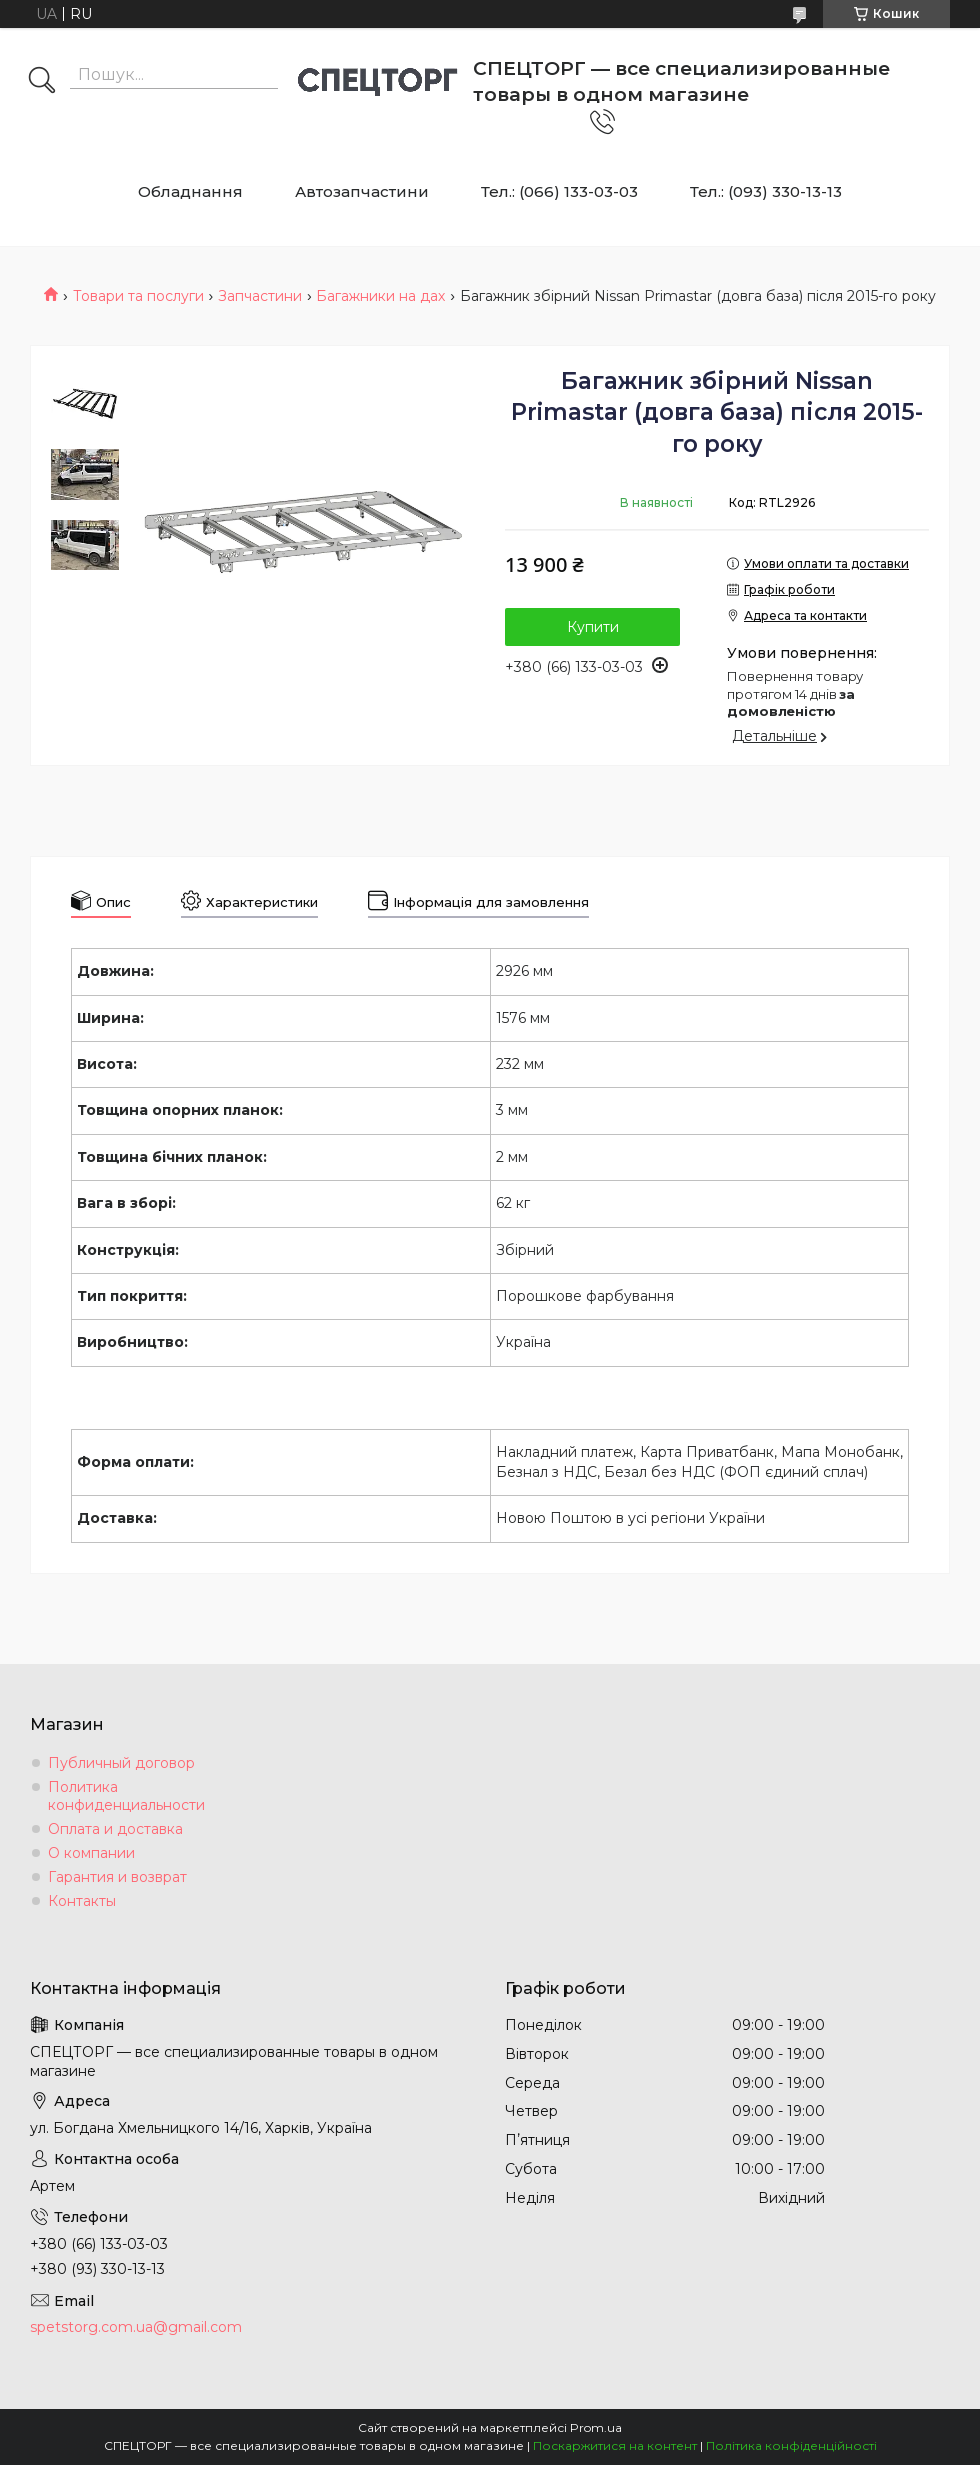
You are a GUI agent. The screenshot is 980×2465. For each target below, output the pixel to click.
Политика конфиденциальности (126, 1796)
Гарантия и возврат (117, 1877)
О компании (91, 1853)
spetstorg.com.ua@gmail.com (136, 2327)
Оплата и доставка (115, 1829)
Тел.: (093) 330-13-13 (766, 191)
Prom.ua (596, 2427)
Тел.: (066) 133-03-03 (559, 191)
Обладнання (190, 191)
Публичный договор (121, 1763)
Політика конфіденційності (791, 2445)
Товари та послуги (138, 296)
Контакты (82, 1901)
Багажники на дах (380, 296)
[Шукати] (42, 82)
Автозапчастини (362, 191)
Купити (593, 627)
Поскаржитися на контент (615, 2445)
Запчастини (260, 296)
